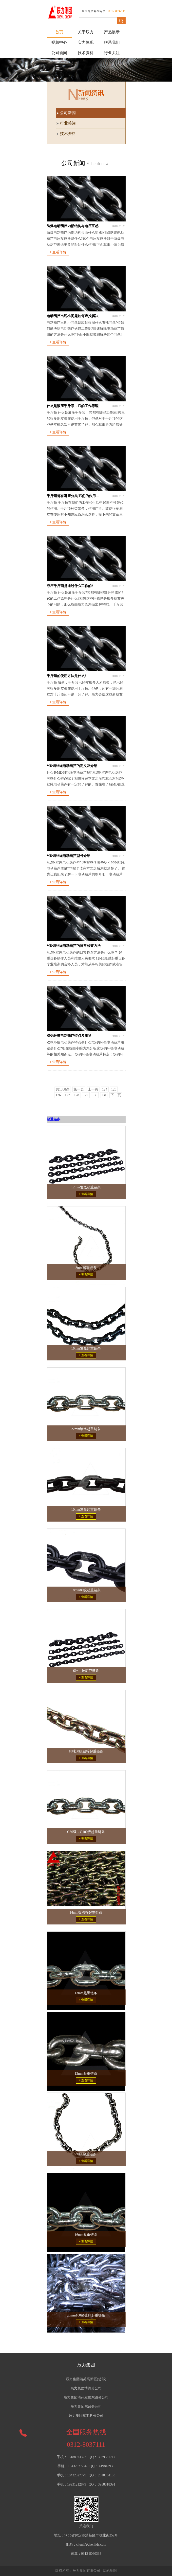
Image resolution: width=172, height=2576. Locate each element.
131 (104, 1095)
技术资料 (86, 53)
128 (76, 1095)
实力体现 (86, 42)
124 (104, 1089)
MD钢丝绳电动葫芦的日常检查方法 (74, 946)
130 (94, 1095)
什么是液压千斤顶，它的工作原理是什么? (79, 406)
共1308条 (63, 1089)
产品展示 (112, 32)
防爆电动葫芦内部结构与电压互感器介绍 (78, 226)
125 (113, 1089)
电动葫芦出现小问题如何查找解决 (72, 316)
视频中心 (59, 42)
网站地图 (110, 2571)
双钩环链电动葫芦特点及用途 (69, 1036)
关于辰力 (86, 32)
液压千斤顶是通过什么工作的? (70, 586)
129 (85, 1095)
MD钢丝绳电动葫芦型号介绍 (68, 856)
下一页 (116, 1095)
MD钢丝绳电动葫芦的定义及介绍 (72, 766)
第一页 (79, 1089)
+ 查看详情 (58, 252)
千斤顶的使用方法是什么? (66, 676)
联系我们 (112, 42)
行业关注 (112, 53)
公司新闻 (59, 53)
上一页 (93, 1089)
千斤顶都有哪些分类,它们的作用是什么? (77, 496)
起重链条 (53, 1119)
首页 (59, 32)
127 (67, 1095)
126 (58, 1095)
